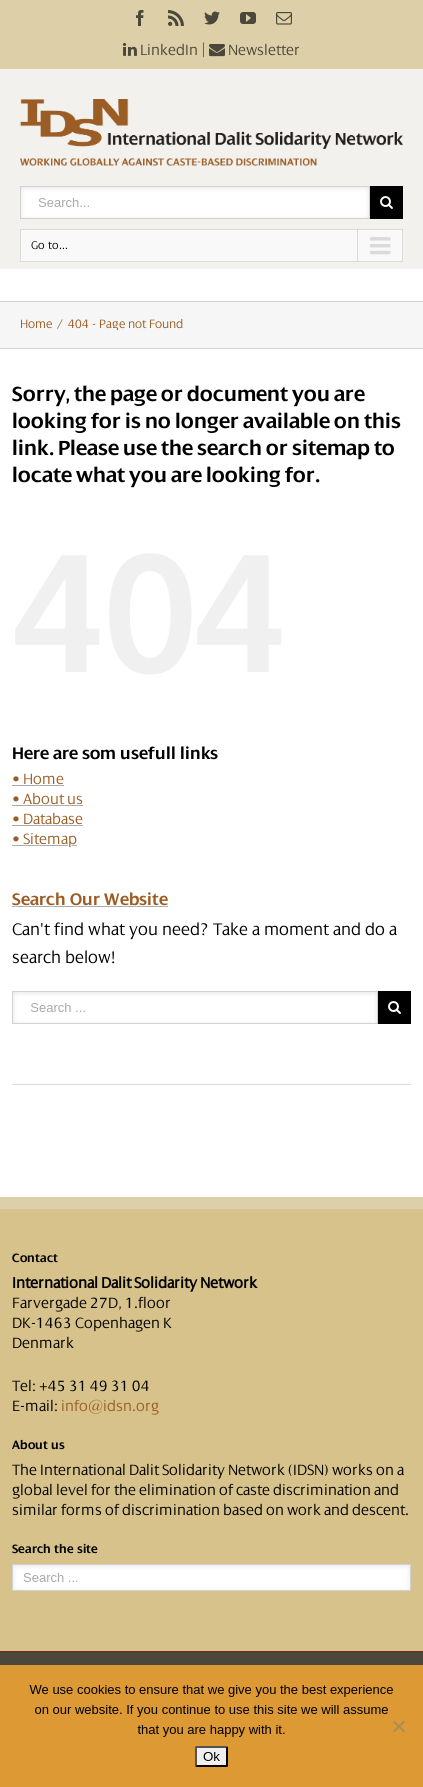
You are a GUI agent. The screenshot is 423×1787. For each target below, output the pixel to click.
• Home (38, 779)
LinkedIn (160, 50)
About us (38, 1445)
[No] (398, 1726)
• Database (47, 819)
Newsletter (254, 50)
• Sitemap (44, 839)
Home (36, 324)
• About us (47, 799)
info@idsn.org (110, 1406)
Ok (211, 1756)
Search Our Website (90, 899)
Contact (35, 1258)
